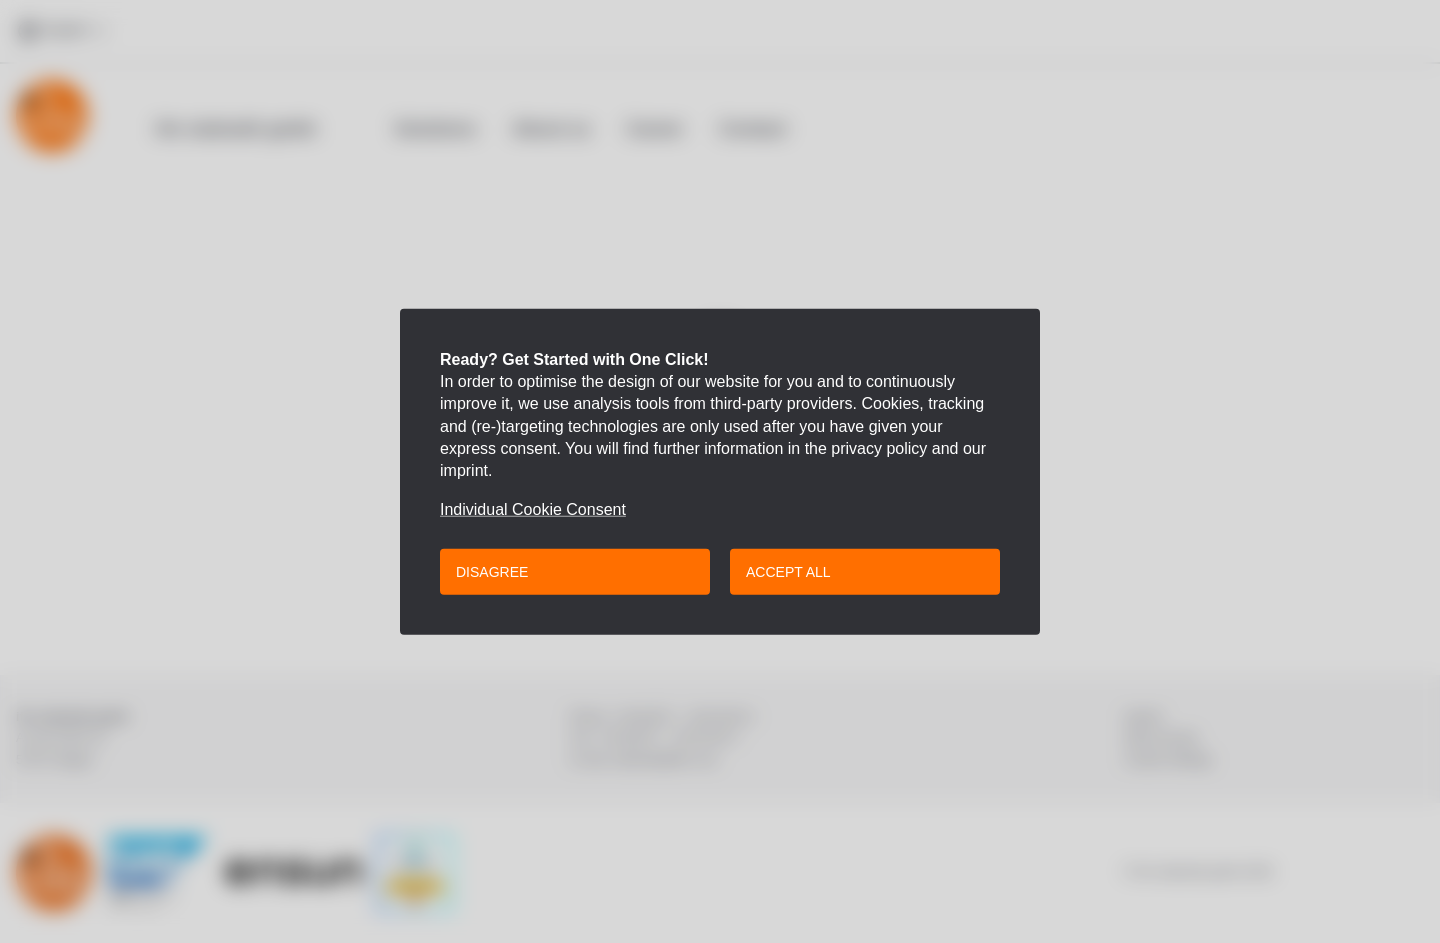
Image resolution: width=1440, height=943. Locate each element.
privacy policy (879, 448)
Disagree (492, 572)
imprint (464, 470)
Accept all (788, 572)
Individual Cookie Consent (533, 510)
